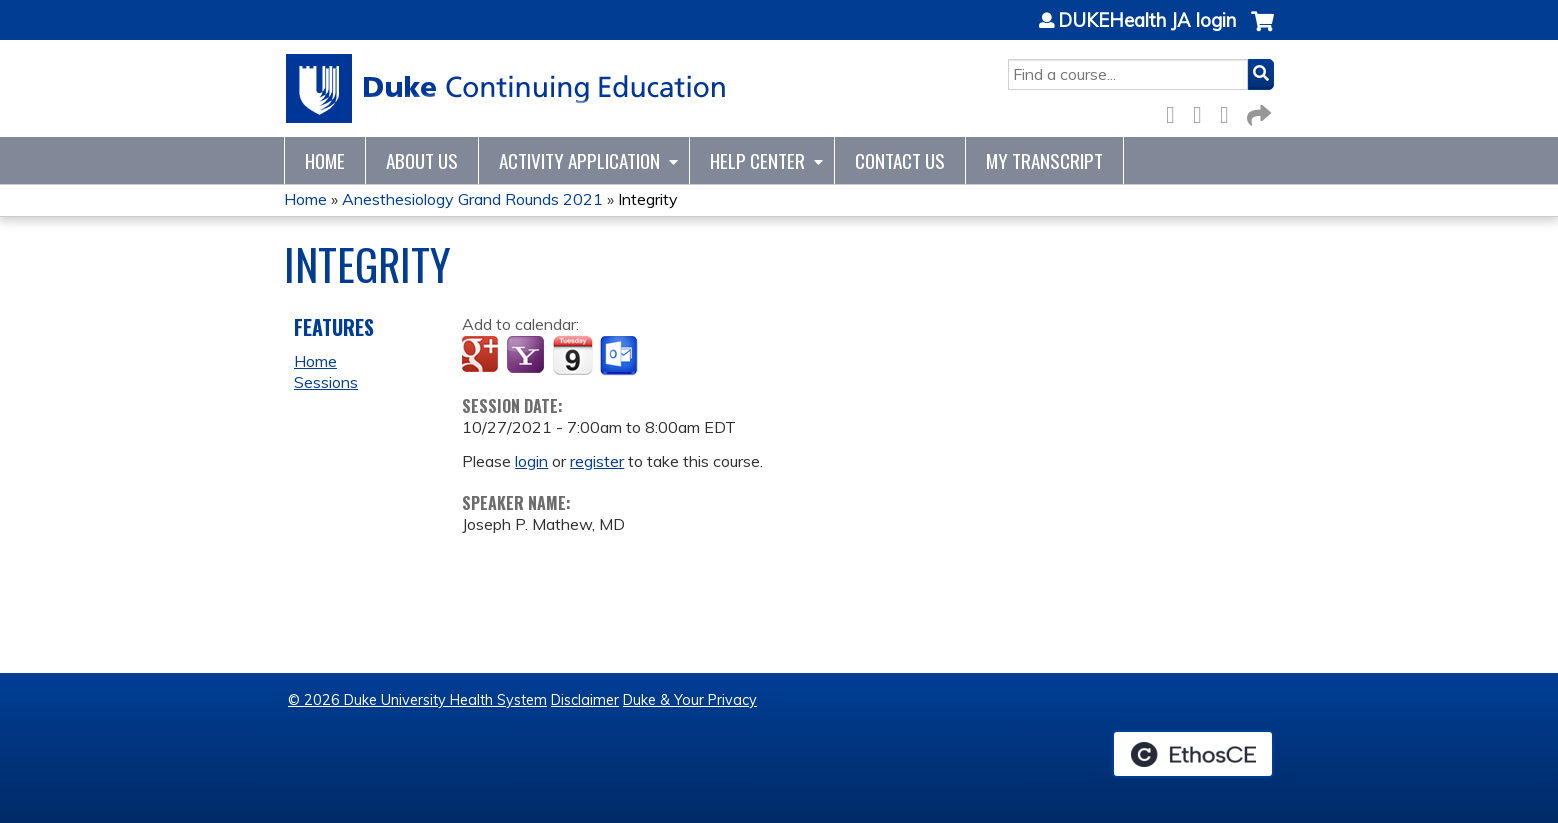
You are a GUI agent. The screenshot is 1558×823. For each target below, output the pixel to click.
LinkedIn (1230, 111)
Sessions (326, 382)
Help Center (757, 160)
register (597, 461)
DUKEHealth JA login (1147, 21)
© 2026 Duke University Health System (417, 700)
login (531, 461)
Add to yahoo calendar (527, 356)
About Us (422, 160)
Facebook (1176, 111)
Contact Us (900, 160)
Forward (1257, 111)
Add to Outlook (620, 356)
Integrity (648, 199)
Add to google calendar (482, 356)
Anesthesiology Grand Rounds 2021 (472, 199)
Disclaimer (585, 700)
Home (325, 160)
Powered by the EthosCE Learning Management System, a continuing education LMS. (1193, 754)
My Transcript (1044, 160)
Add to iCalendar (572, 355)
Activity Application (579, 160)
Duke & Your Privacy (690, 700)
